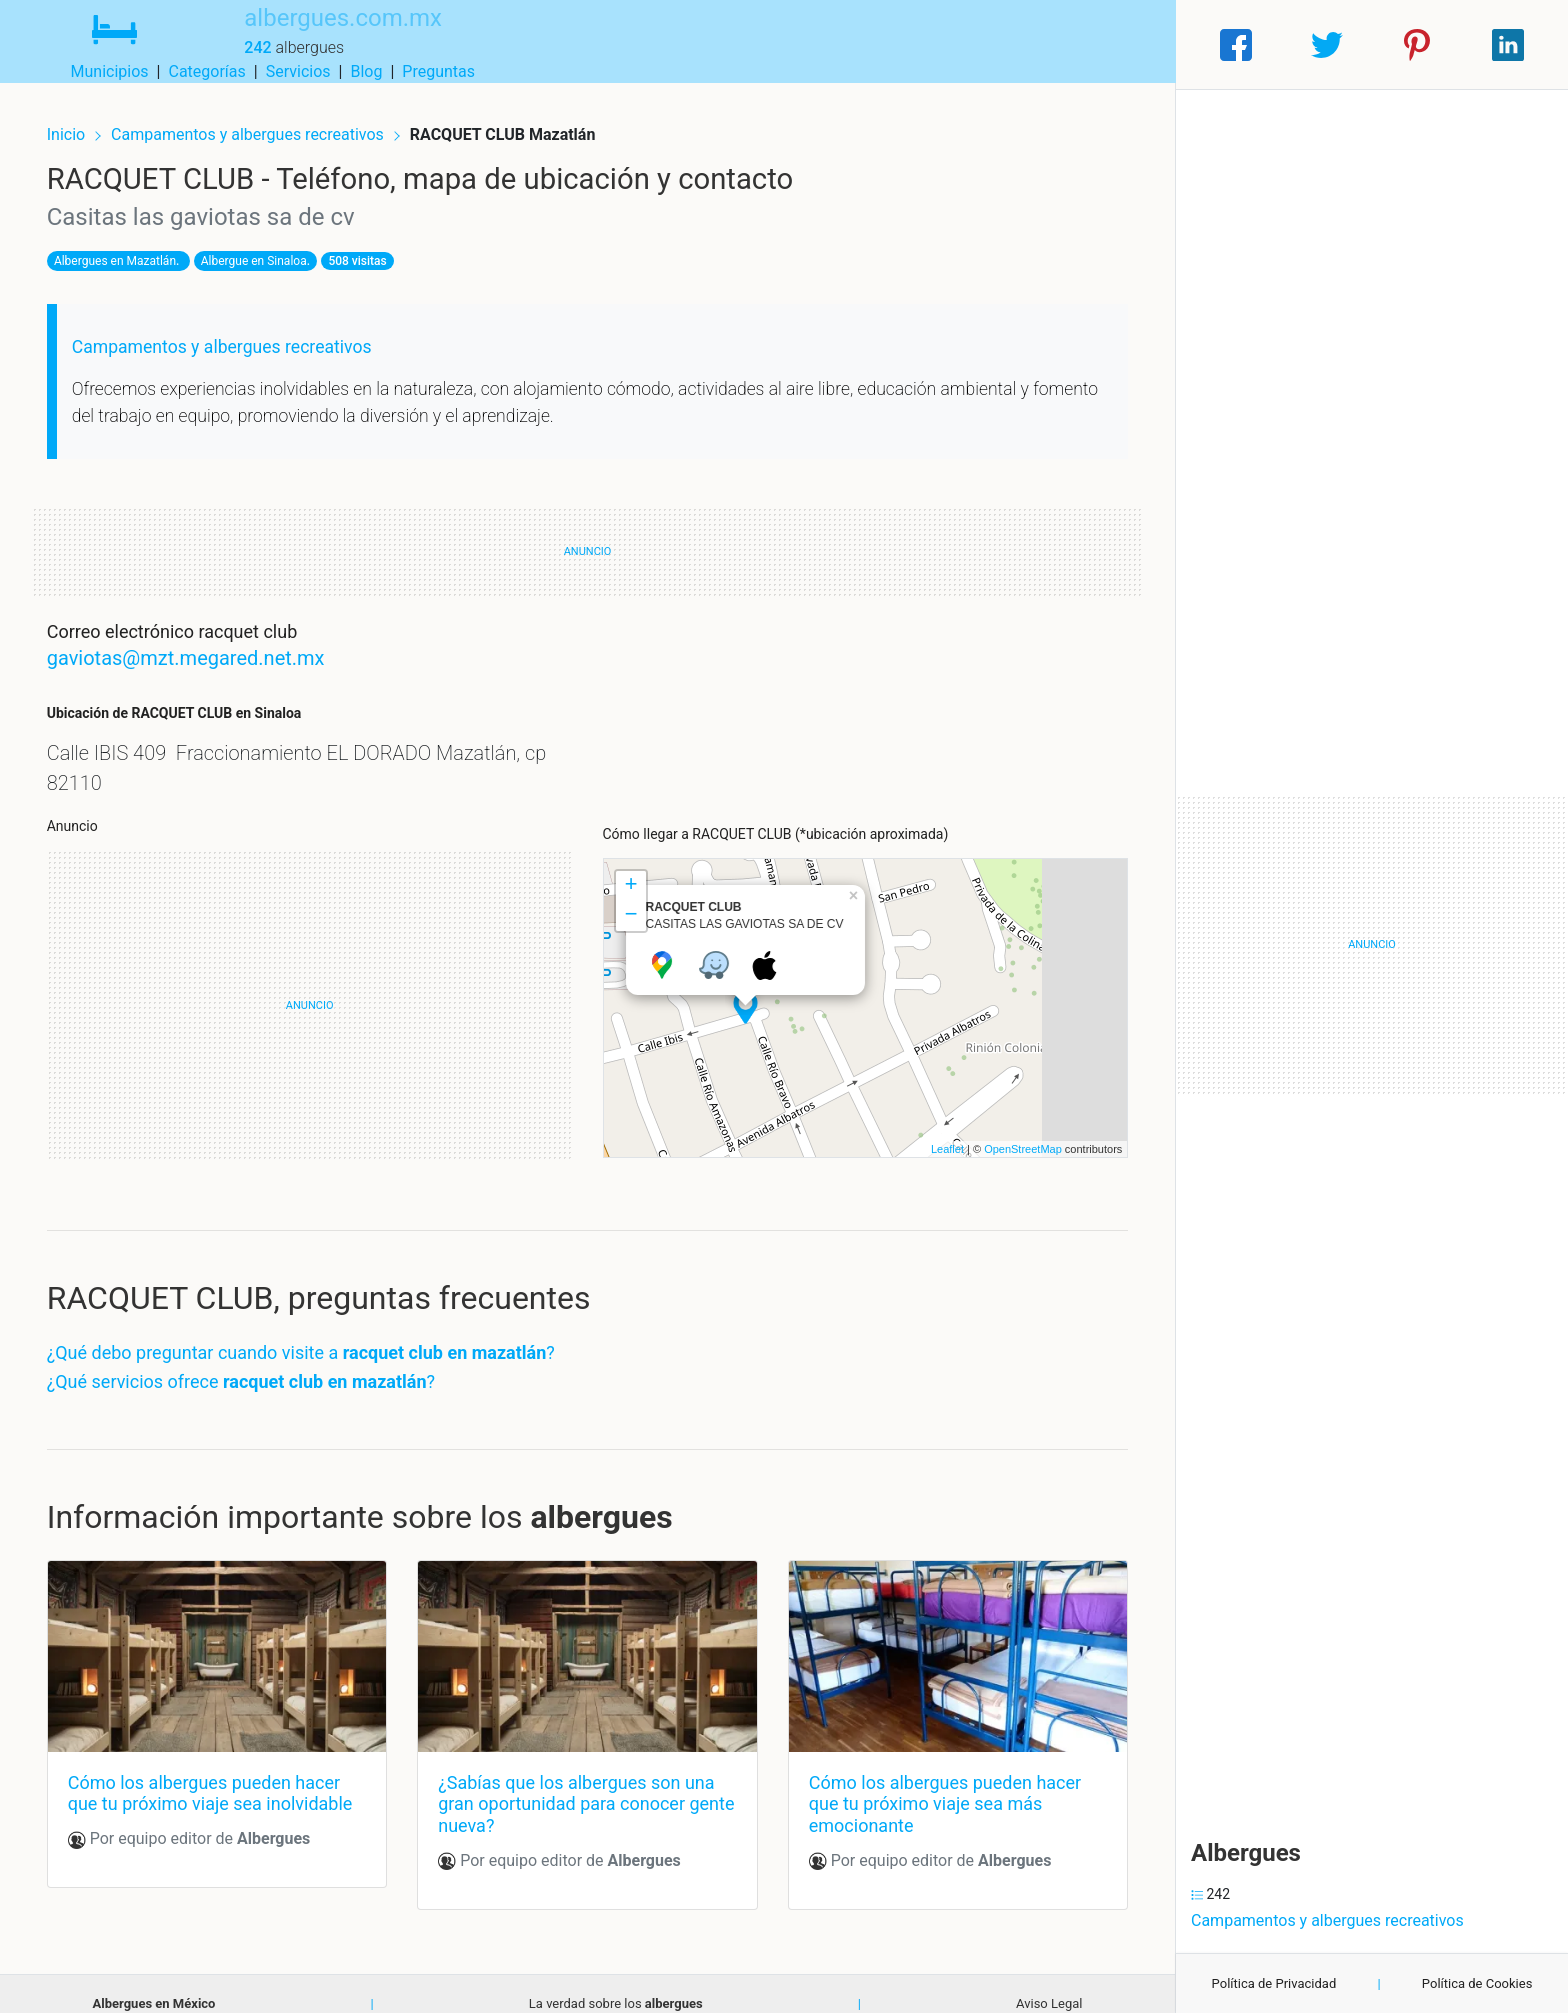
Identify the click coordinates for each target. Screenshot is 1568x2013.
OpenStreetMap (1007, 1135)
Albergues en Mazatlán (131, 247)
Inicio (82, 117)
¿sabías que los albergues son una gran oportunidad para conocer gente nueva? (582, 1784)
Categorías (891, 44)
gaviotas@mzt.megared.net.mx (202, 644)
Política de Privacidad (1274, 1983)
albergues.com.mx (310, 33)
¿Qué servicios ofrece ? (257, 1367)
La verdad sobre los (616, 1983)
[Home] (98, 43)
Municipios (795, 44)
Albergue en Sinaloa (270, 247)
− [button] (630, 902)
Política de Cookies (1477, 1983)
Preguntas (1123, 44)
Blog (1051, 44)
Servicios (983, 44)
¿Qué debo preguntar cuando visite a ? (317, 1338)
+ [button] (630, 872)
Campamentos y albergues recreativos (265, 117)
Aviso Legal (1049, 1983)
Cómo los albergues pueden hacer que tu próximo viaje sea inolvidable (226, 1773)
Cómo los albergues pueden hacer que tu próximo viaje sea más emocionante (939, 1784)
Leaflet (931, 1135)
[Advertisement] (318, 992)
